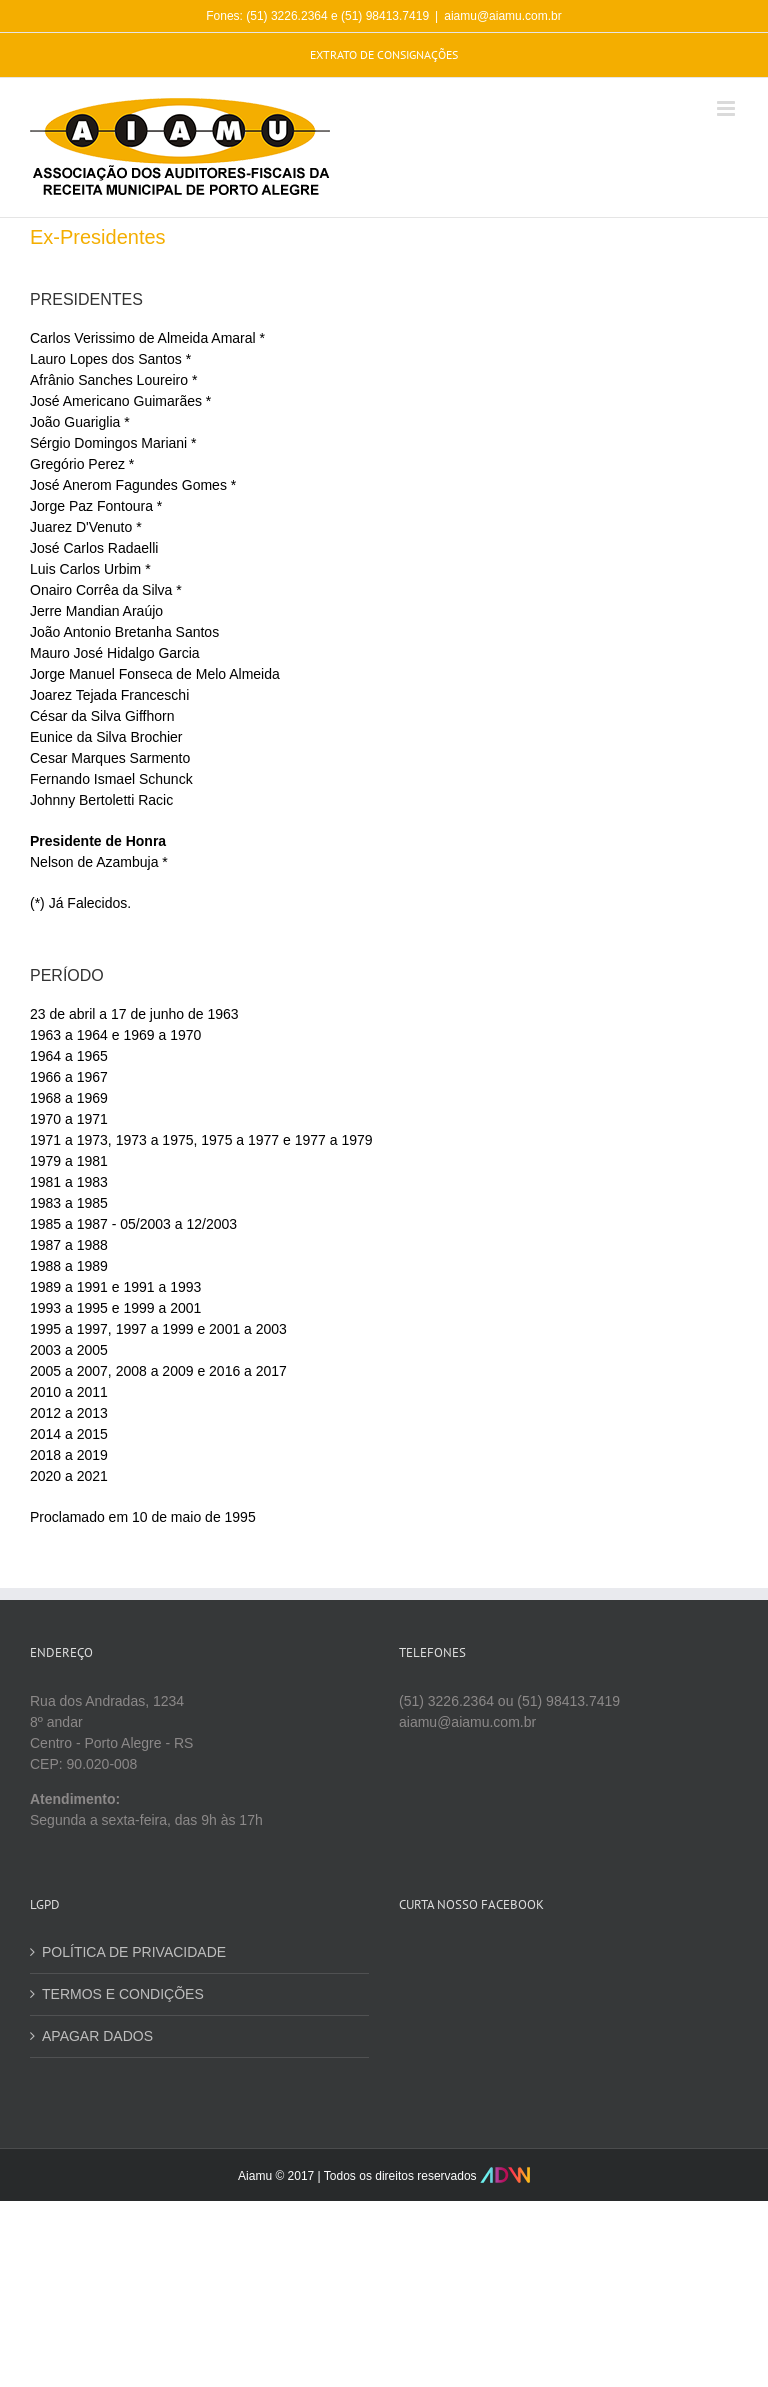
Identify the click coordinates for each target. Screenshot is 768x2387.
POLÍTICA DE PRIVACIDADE (134, 1952)
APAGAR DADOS (97, 2036)
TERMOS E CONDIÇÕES (123, 1994)
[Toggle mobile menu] (727, 108)
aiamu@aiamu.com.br (503, 16)
